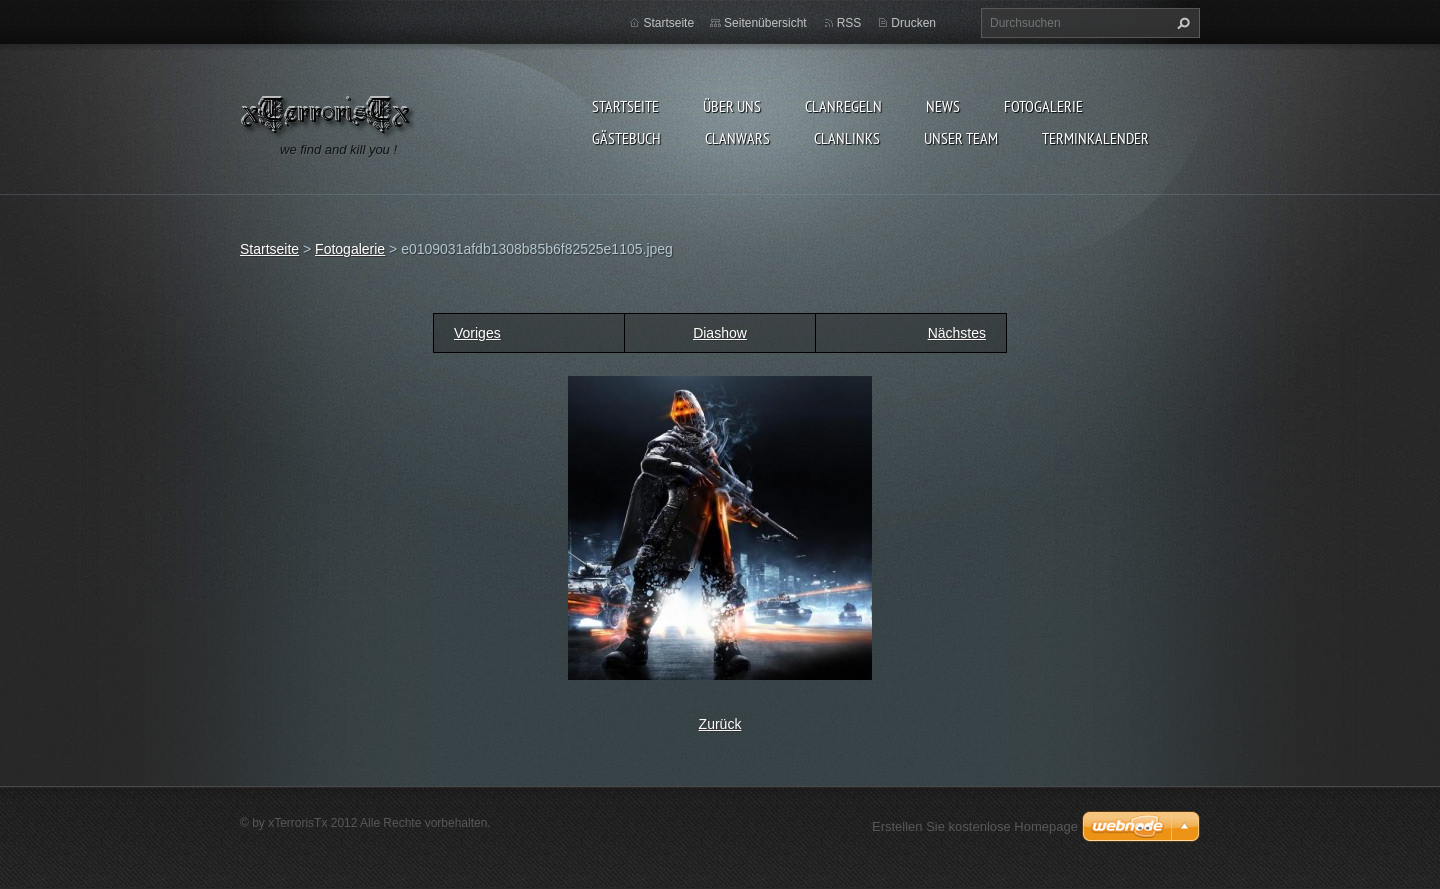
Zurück (720, 724)
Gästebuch (626, 138)
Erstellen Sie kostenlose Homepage (975, 826)
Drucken (913, 23)
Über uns (732, 106)
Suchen (1181, 23)
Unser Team (961, 138)
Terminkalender (1095, 138)
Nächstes (957, 333)
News (943, 106)
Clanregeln (843, 106)
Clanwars (737, 138)
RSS (849, 23)
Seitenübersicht (765, 23)
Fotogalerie (1043, 106)
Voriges (477, 333)
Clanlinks (847, 138)
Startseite (625, 106)
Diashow (720, 333)
